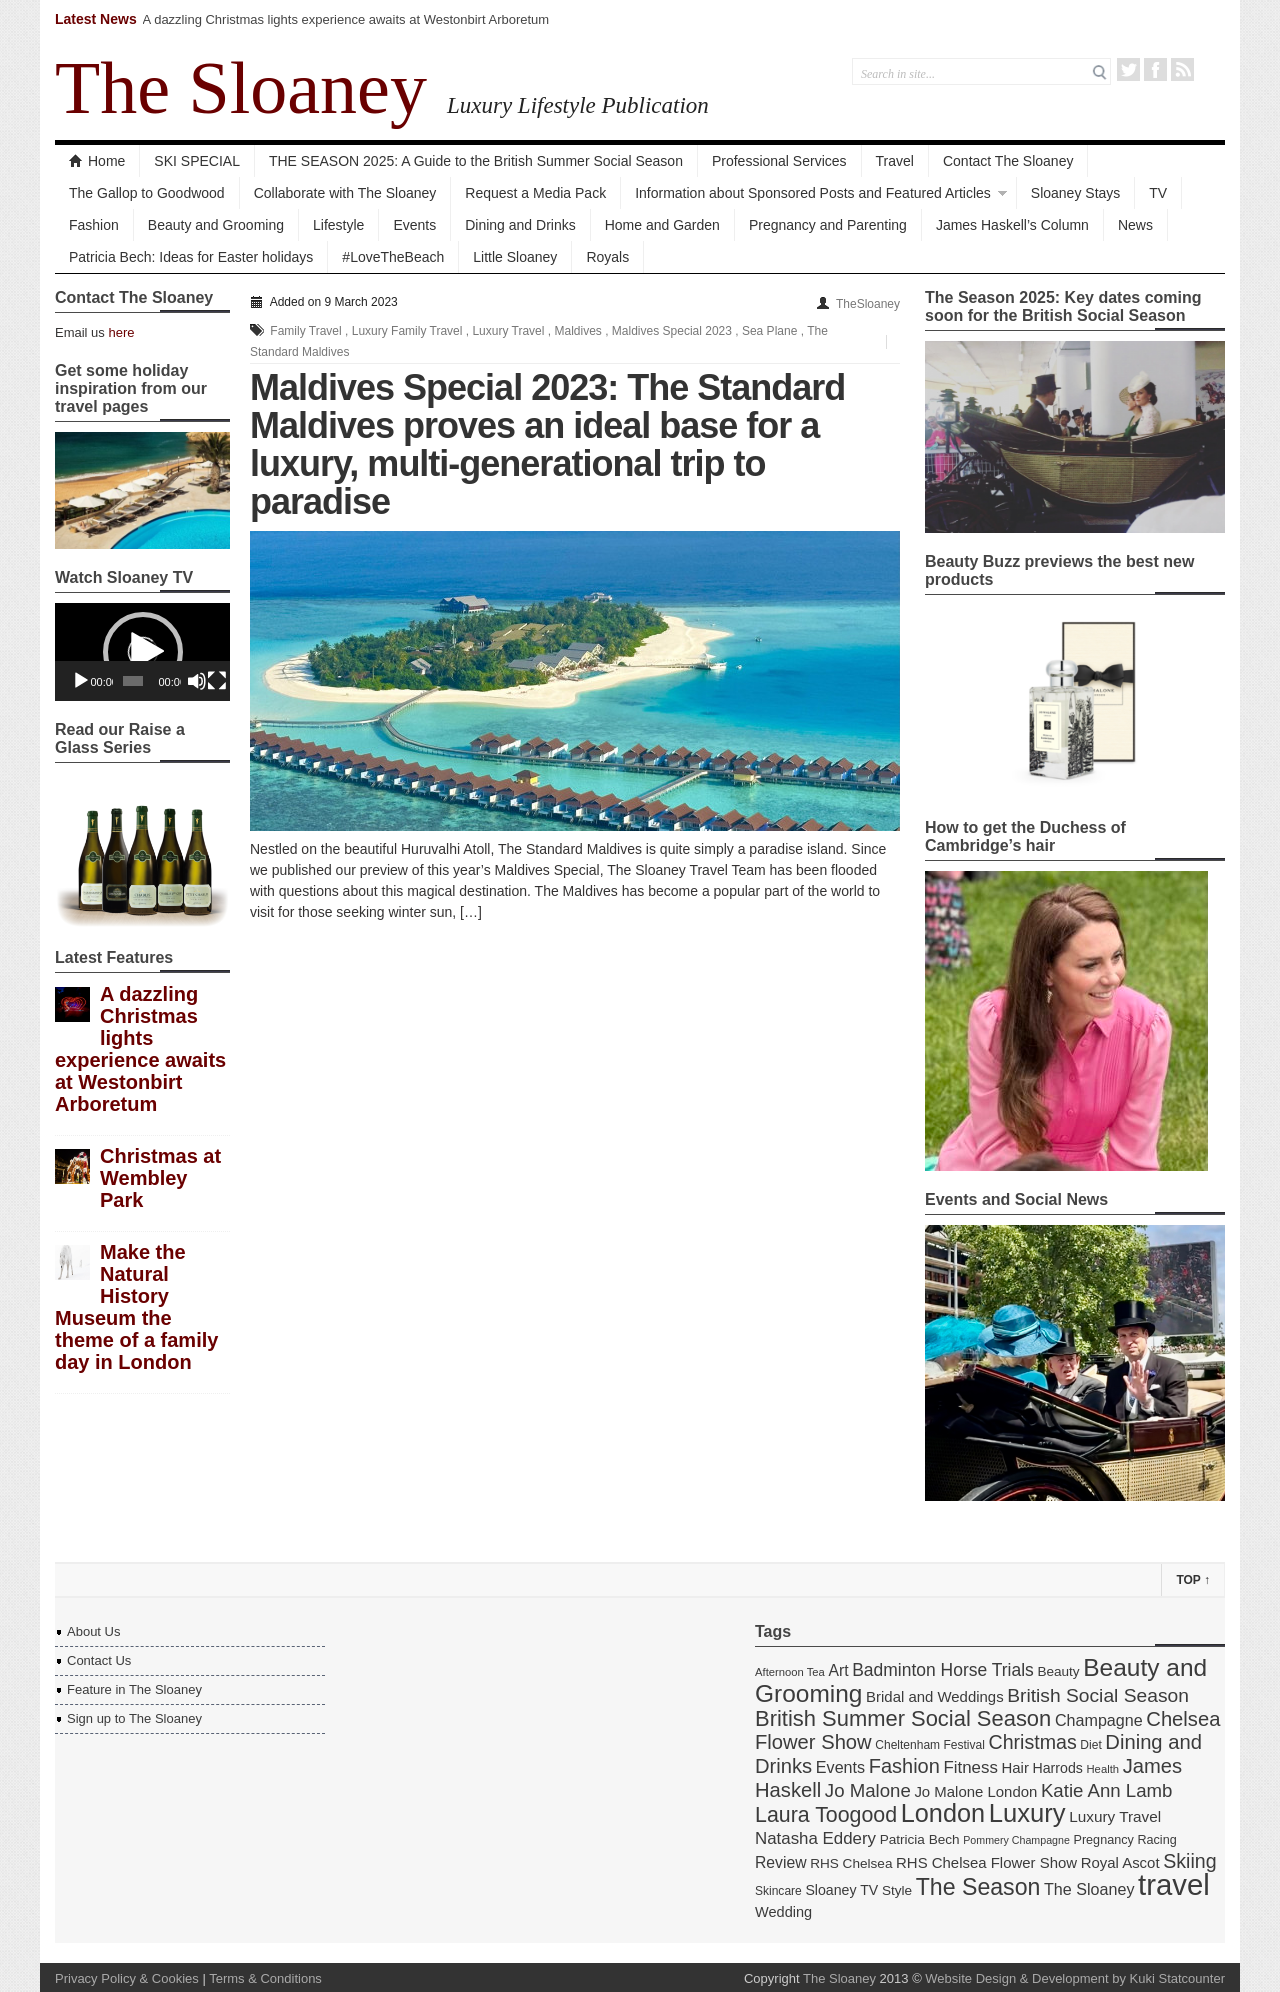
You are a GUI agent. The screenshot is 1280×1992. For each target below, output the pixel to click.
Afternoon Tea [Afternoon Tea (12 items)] (790, 1672)
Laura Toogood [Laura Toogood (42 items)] (826, 1815)
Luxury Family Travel (407, 331)
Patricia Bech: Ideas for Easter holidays (191, 257)
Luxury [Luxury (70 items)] (1027, 1813)
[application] (142, 652)
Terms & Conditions (265, 1978)
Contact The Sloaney (1008, 161)
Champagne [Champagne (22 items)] (1099, 1720)
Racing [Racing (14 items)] (1156, 1840)
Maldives (577, 331)
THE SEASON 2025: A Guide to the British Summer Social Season (476, 161)
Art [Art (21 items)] (838, 1670)
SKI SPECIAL (197, 161)
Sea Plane (769, 331)
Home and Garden (662, 225)
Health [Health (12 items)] (1103, 1769)
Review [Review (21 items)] (781, 1862)
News (1135, 225)
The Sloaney (241, 88)
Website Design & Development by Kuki (1040, 1978)
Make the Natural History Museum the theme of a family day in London (136, 1307)
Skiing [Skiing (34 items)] (1189, 1861)
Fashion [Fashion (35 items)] (904, 1766)
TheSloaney (868, 304)
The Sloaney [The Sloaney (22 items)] (1089, 1889)
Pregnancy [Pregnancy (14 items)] (1104, 1840)
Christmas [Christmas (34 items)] (1032, 1742)
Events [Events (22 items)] (840, 1767)
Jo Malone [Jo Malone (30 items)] (868, 1790)
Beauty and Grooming (216, 225)
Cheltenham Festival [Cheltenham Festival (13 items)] (930, 1745)
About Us (93, 1631)
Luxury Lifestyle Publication (578, 105)
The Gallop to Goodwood (147, 193)
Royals (607, 257)
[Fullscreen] (217, 681)
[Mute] (197, 681)
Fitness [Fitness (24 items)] (970, 1767)
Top (1193, 1580)
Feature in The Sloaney (134, 1689)
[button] (143, 652)
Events (414, 225)
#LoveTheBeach (393, 257)
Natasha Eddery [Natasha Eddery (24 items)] (815, 1838)
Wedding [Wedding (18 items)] (783, 1912)
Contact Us (99, 1660)
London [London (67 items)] (943, 1813)
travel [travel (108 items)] (1174, 1884)
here (121, 332)
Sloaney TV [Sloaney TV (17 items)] (841, 1890)
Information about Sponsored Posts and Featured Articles (813, 193)
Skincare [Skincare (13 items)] (778, 1891)
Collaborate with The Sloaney (345, 193)
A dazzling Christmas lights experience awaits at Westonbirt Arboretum (346, 19)
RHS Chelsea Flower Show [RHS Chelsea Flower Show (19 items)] (986, 1862)
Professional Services (779, 161)
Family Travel (305, 331)
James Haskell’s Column (1012, 225)
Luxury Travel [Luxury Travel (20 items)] (1115, 1816)
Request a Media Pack (535, 193)
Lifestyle (338, 225)
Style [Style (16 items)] (897, 1890)
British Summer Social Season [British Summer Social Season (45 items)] (903, 1718)
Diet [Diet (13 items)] (1090, 1745)
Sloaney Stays (1076, 193)
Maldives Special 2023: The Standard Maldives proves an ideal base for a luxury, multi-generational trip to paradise (547, 444)
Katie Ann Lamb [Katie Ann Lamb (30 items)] (1107, 1790)
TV (1158, 193)
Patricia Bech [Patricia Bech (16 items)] (920, 1839)
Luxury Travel (508, 331)
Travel (895, 161)
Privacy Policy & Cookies (127, 1978)
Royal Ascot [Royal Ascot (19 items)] (1120, 1862)
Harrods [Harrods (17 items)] (1058, 1768)
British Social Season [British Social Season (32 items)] (1098, 1695)
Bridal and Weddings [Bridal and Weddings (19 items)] (935, 1696)
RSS (1182, 69)
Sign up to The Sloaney (134, 1718)
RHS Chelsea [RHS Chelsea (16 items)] (851, 1863)
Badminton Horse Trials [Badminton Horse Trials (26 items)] (943, 1670)
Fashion (94, 225)
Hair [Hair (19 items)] (1015, 1767)
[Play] (81, 681)
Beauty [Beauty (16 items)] (1058, 1671)
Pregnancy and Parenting (828, 225)
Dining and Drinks (520, 225)
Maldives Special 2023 (672, 331)
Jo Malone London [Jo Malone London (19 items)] (975, 1791)
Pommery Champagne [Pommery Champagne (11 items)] (1016, 1840)
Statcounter (1192, 1978)
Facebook (1155, 69)
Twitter (1128, 69)
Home (97, 161)
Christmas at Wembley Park (160, 1178)
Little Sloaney (515, 257)
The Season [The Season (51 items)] (978, 1887)
